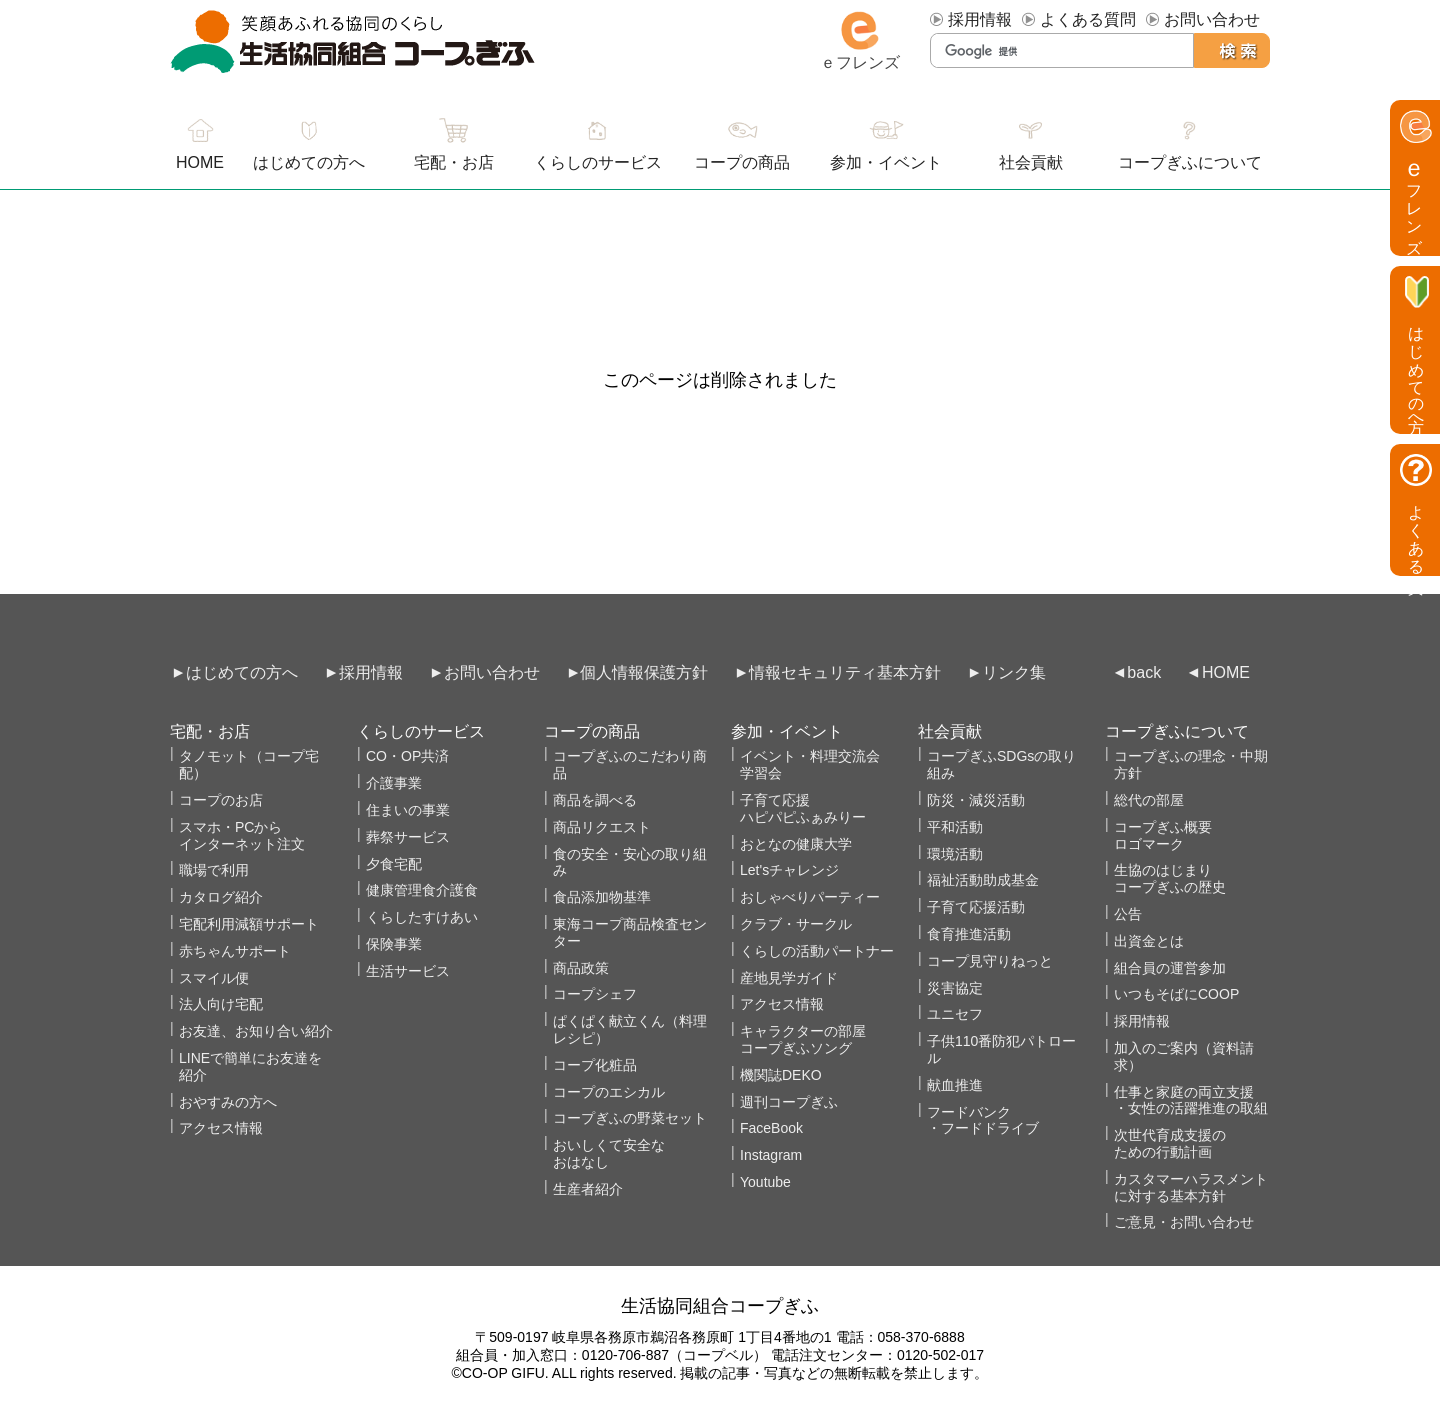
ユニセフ (955, 1014)
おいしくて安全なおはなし (609, 1153)
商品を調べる (595, 800)
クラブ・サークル (796, 924)
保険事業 (394, 944)
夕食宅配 (394, 864)
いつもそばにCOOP (1176, 994)
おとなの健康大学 (796, 844)
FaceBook (771, 1128)
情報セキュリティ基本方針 (845, 672)
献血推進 (955, 1085)
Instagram (771, 1155)
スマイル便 (214, 978)
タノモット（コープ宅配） (249, 764)
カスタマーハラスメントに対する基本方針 (1191, 1187)
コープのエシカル (609, 1092)
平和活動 (955, 827)
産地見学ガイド (789, 978)
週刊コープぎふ (789, 1102)
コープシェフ (595, 994)
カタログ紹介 (221, 897)
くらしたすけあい (422, 917)
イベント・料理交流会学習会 (810, 764)
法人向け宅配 (221, 1004)
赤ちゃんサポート (235, 951)
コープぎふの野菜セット (630, 1118)
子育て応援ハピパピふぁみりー (803, 808)
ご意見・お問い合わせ (1184, 1222)
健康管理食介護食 (422, 890)
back (1144, 672)
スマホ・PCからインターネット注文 (242, 835)
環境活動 (955, 854)
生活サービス (408, 971)
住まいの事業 (408, 810)
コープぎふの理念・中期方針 (1191, 764)
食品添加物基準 (602, 897)
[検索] (1062, 51)
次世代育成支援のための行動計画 (1170, 1143)
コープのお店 (221, 800)
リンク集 (1014, 672)
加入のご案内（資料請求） (1184, 1056)
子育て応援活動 (976, 907)
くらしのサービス (598, 162)
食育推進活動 (969, 934)
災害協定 (955, 988)
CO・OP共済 (407, 756)
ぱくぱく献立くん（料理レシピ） (630, 1029)
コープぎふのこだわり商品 (630, 764)
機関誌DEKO (781, 1075)
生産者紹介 (588, 1189)
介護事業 (394, 783)
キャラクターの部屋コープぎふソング (803, 1039)
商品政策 (581, 968)
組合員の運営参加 (1170, 968)
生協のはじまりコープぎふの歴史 (1170, 878)
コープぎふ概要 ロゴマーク (1163, 835)
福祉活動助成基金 (983, 880)
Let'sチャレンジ (789, 870)
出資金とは (1149, 941)
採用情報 (980, 19)
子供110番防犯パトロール (1001, 1049)
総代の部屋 (1149, 800)
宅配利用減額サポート (249, 924)
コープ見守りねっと (990, 961)
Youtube (765, 1182)
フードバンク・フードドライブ (983, 1120)
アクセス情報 (221, 1128)
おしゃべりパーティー (810, 897)
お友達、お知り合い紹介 (256, 1031)
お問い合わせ (1212, 19)
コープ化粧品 (595, 1065)
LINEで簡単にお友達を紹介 (250, 1066)
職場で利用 (214, 870)
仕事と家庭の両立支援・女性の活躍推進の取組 (1191, 1100)
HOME (1226, 672)
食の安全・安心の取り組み (630, 862)
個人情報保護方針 (644, 672)
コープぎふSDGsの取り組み (1001, 764)
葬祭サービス (408, 837)
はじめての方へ (309, 162)
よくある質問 (1088, 19)
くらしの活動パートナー (817, 951)
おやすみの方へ (228, 1102)
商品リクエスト (602, 827)
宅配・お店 (454, 162)
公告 (1128, 914)
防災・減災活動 (976, 800)
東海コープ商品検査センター (630, 932)
